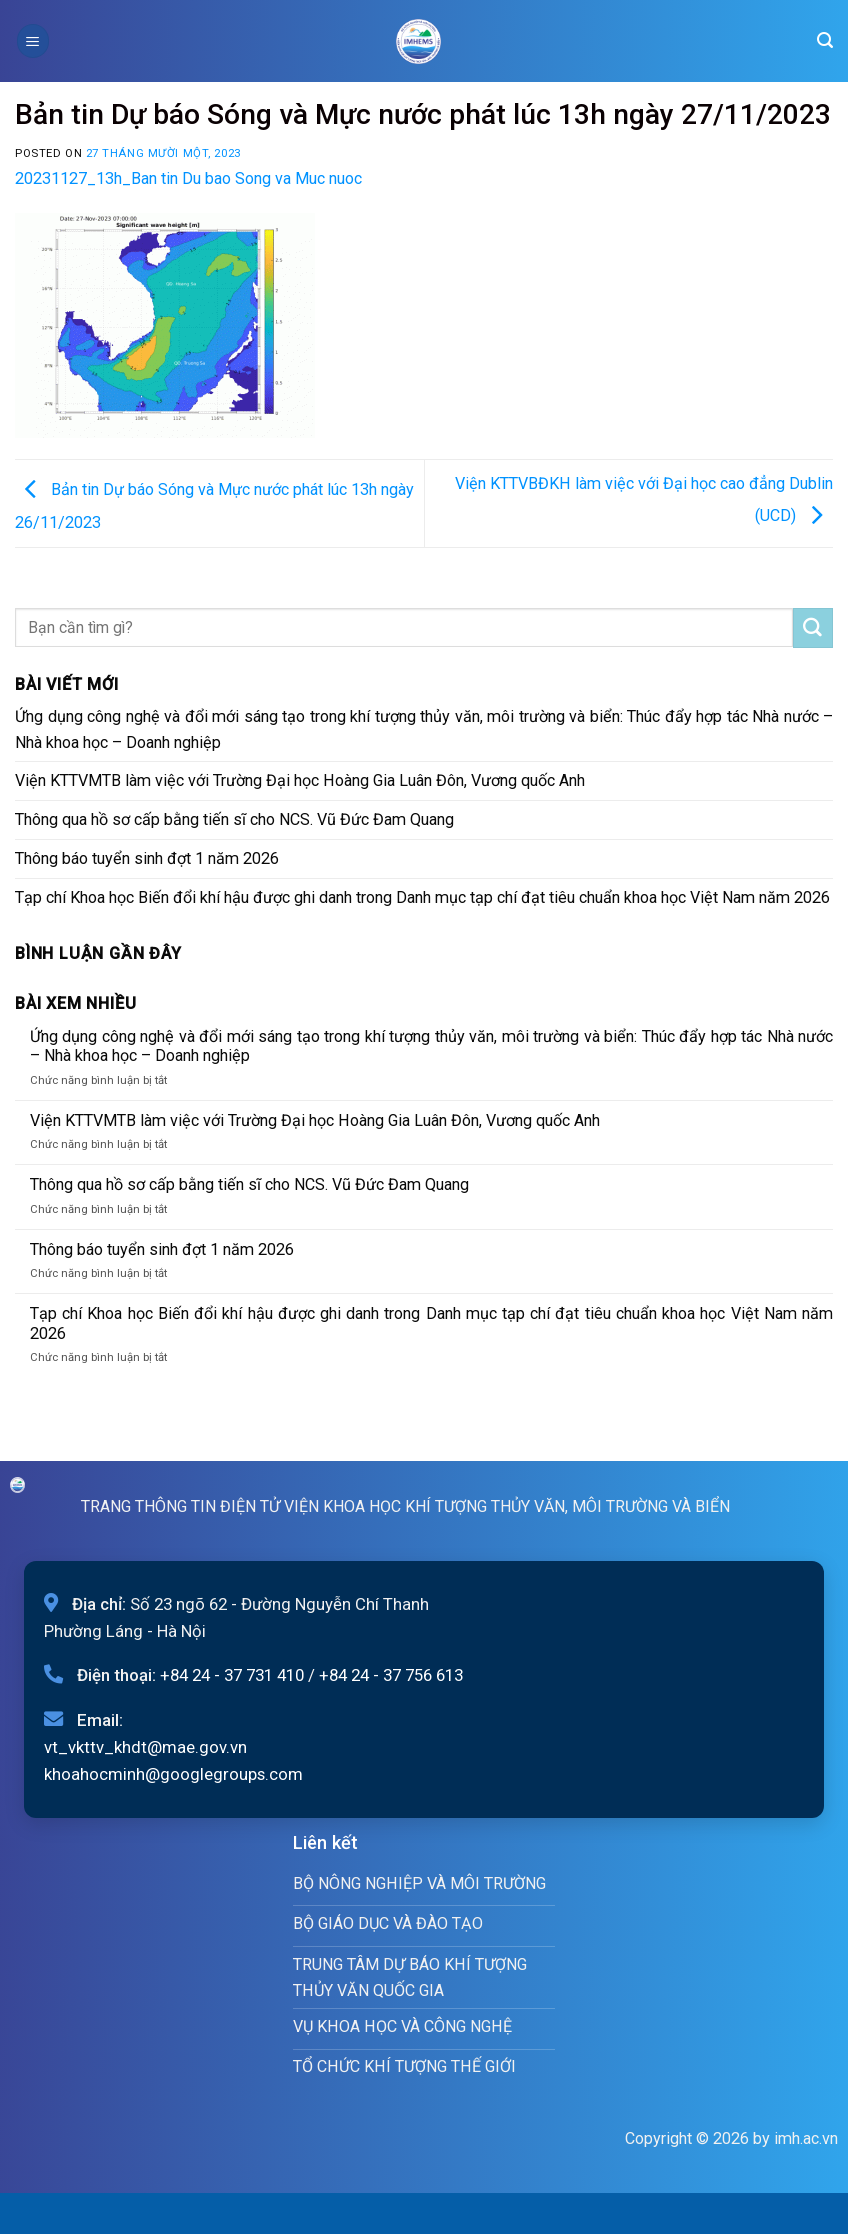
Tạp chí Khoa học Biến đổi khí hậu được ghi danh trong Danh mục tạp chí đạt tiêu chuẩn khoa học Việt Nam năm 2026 (422, 897)
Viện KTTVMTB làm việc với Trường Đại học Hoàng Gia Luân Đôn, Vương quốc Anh (300, 780)
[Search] (825, 40)
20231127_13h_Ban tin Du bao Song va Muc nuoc (188, 178)
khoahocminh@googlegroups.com (173, 1774)
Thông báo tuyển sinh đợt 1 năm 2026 (147, 858)
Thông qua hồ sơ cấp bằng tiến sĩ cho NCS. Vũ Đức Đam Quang (234, 819)
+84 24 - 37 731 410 (232, 1675)
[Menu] (33, 40)
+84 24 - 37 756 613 (391, 1675)
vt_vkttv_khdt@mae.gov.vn (145, 1747)
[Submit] (813, 628)
